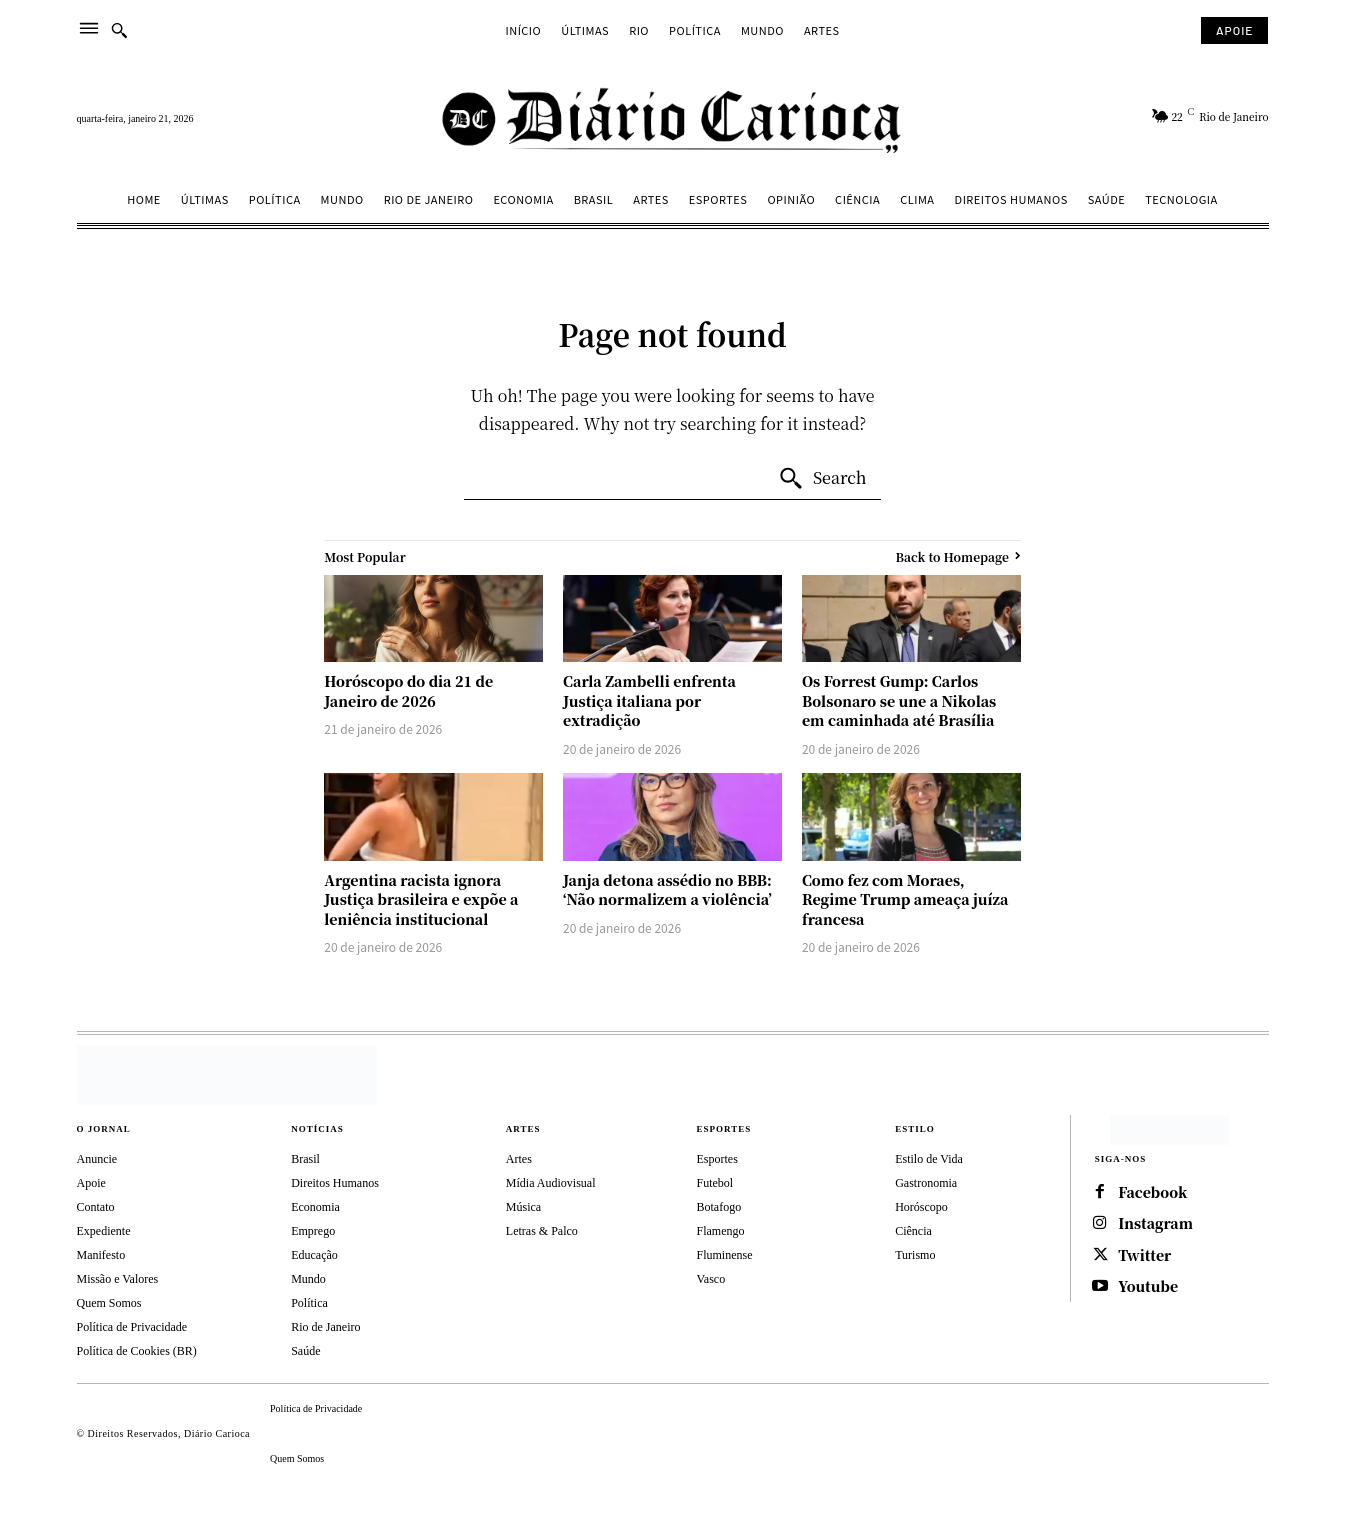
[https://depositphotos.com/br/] (1170, 1130)
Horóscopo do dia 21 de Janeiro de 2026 (408, 691)
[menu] (89, 30)
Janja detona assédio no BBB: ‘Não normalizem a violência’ (667, 890)
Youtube (1149, 1288)
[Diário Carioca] (673, 119)
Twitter (1146, 1256)
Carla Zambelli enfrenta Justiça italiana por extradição (649, 700)
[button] (119, 30)
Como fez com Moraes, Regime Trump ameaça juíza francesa (905, 899)
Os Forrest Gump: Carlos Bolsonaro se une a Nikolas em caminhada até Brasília (899, 700)
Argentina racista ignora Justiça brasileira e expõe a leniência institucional (421, 899)
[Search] (822, 479)
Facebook (1154, 1192)
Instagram (1156, 1224)
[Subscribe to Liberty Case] (1234, 30)
